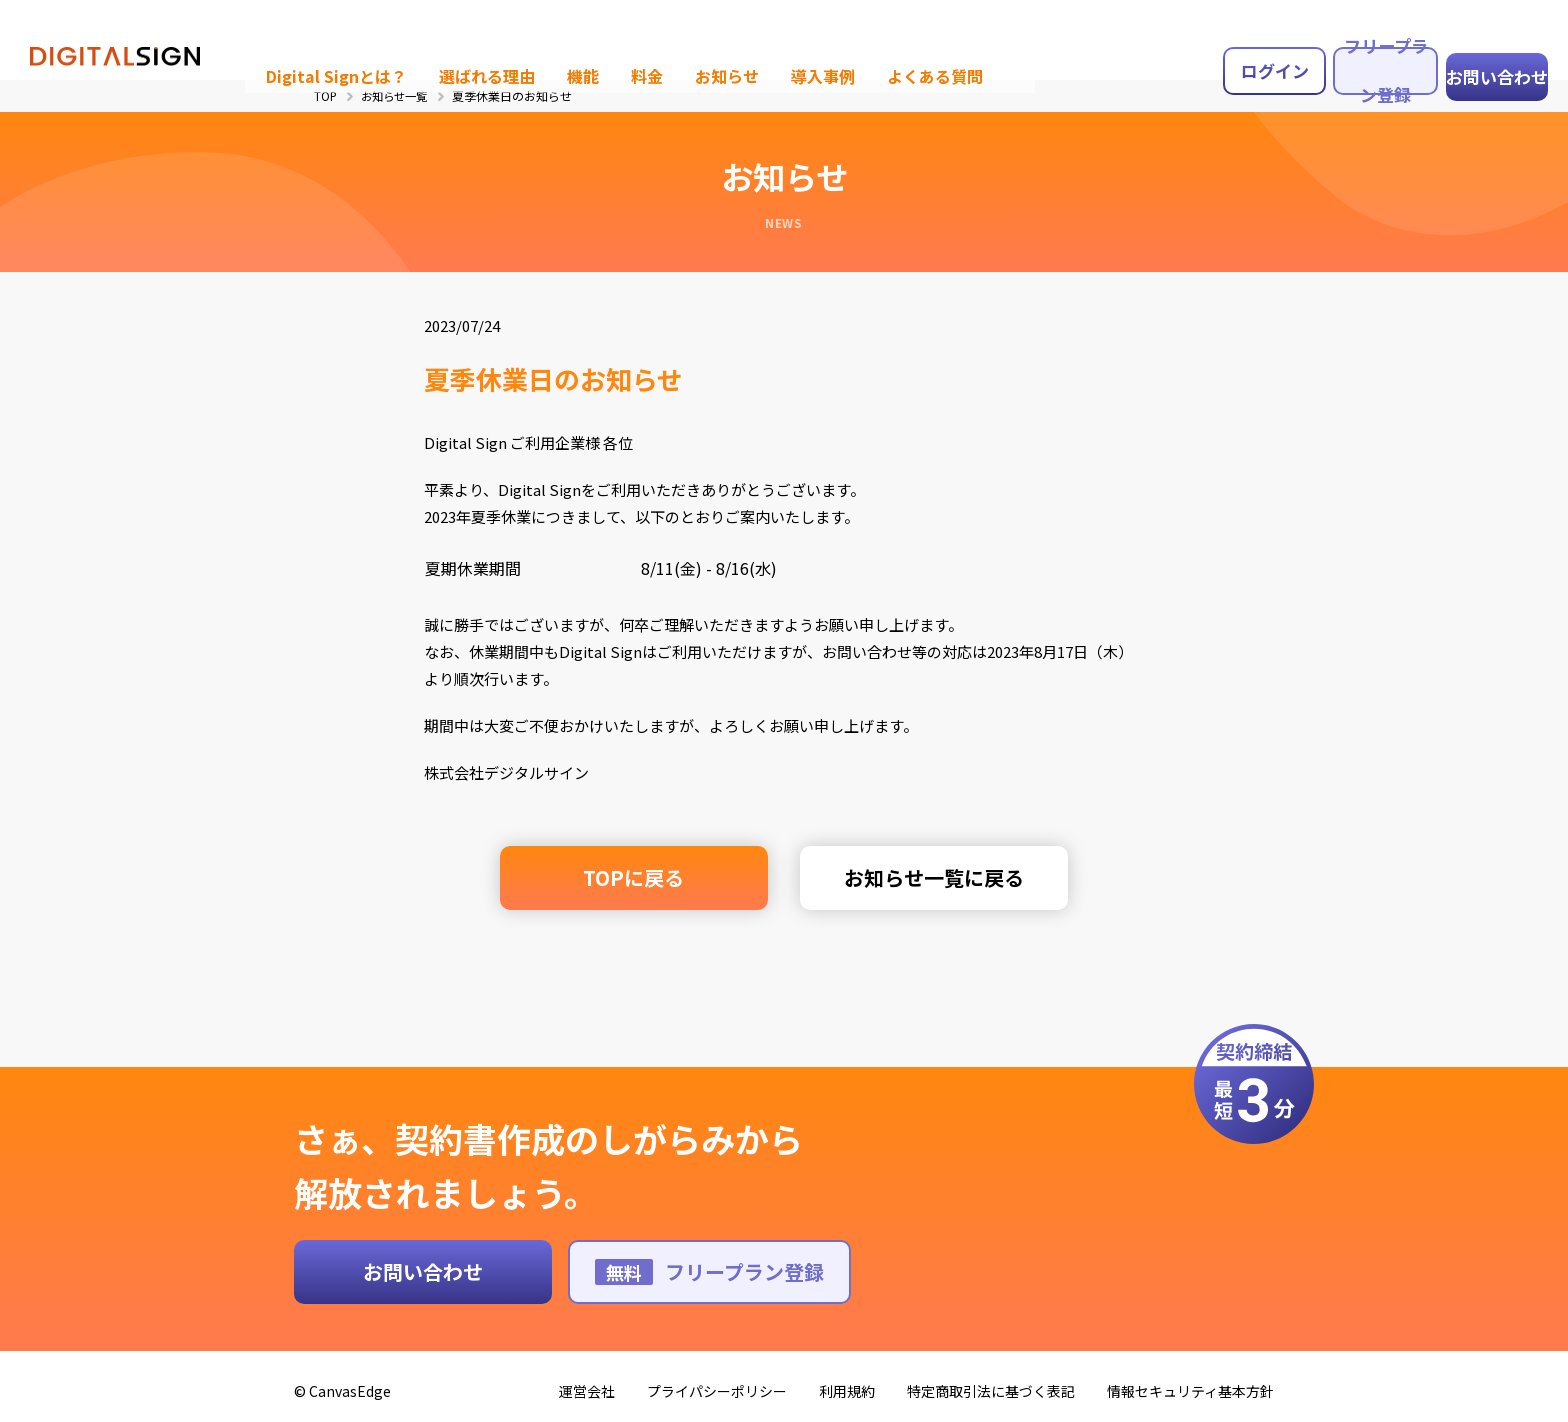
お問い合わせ (1486, 36)
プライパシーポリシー (717, 1378)
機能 (544, 35)
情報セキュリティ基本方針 (1190, 1378)
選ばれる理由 (452, 35)
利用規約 (847, 1378)
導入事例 (775, 35)
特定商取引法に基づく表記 (991, 1378)
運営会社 (587, 1378)
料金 (606, 35)
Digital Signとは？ (310, 35)
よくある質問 (882, 35)
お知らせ (683, 35)
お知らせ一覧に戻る (920, 877)
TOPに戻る (648, 877)
